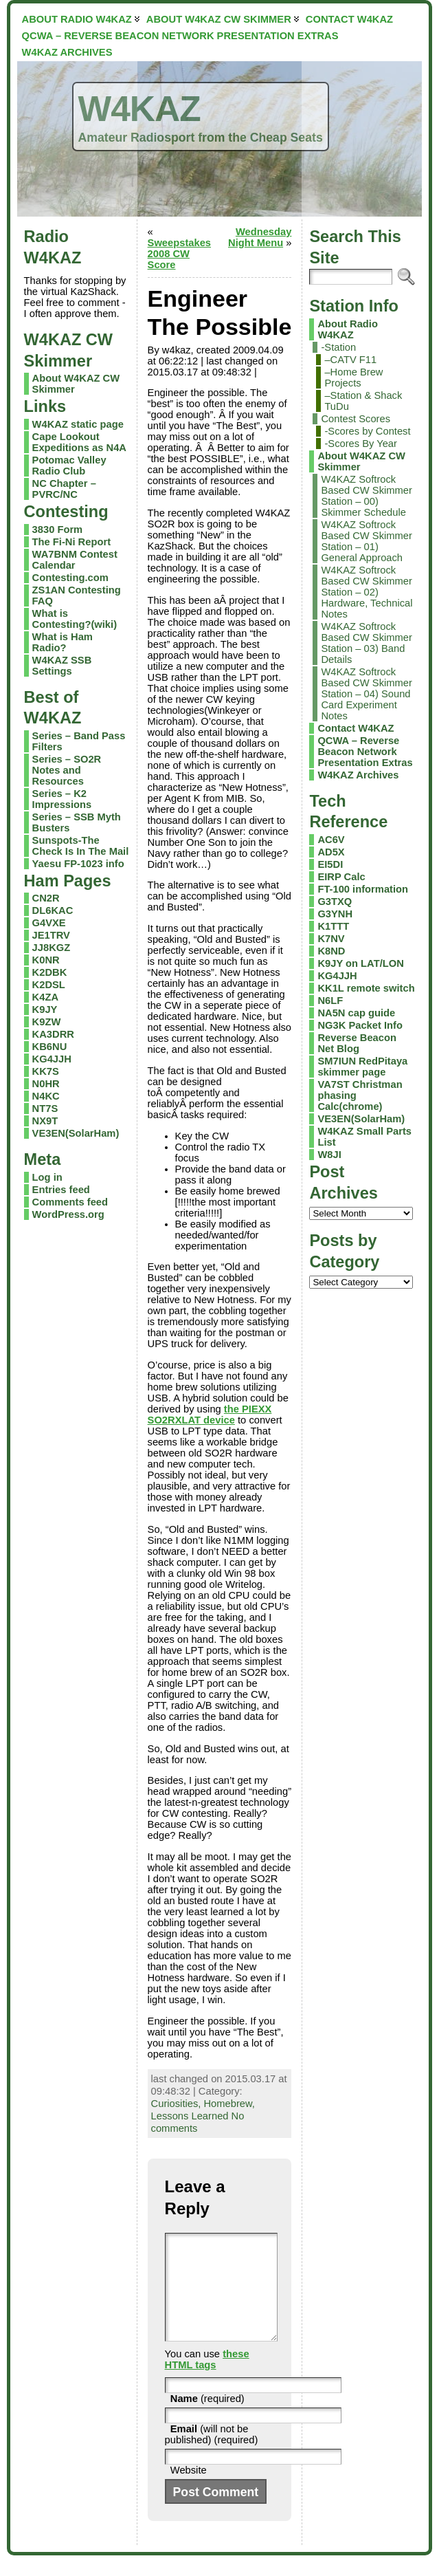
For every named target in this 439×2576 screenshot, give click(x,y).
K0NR (46, 959)
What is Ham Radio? (62, 642)
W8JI (329, 1154)
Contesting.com (70, 577)
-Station (338, 347)
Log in (47, 1177)
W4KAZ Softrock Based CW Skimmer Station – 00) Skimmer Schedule (366, 496)
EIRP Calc (341, 876)
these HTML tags (207, 2380)
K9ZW (46, 1021)
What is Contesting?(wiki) (74, 619)
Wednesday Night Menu (259, 237)
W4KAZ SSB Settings (62, 666)
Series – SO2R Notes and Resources (67, 770)
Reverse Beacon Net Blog (356, 1043)
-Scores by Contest (367, 431)
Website (188, 2490)
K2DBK (49, 972)
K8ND (331, 951)
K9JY (45, 1009)
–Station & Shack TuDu (363, 401)
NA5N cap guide (356, 1012)
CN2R (46, 898)
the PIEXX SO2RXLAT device (210, 1415)
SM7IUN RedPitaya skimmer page (362, 1067)
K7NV (330, 938)
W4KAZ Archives (357, 775)
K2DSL (48, 984)
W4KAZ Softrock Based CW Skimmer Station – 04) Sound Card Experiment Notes (366, 693)
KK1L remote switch (365, 988)
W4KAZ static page (78, 424)
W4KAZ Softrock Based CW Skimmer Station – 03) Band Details (366, 643)
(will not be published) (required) (211, 2455)
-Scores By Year (360, 443)
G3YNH (334, 913)
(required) (207, 2419)
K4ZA (45, 997)
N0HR (46, 1083)
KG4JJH (51, 1059)
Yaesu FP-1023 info (78, 863)
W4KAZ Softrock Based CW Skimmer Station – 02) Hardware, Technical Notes (366, 592)
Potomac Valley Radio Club (69, 466)
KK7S (45, 1071)
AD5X (330, 852)
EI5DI (330, 864)
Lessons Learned (190, 2115)
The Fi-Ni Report (71, 541)
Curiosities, (177, 2103)
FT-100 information (362, 889)
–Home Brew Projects (353, 378)
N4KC (46, 1096)
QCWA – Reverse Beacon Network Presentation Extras (364, 751)
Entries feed (61, 1189)
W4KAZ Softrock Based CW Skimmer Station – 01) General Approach (366, 541)
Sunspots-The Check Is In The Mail (80, 846)
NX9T (45, 1120)
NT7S (45, 1108)
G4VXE (49, 922)
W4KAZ (139, 109)
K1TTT (333, 926)
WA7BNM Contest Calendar (74, 560)
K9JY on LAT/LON (360, 963)
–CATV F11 (350, 359)
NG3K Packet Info (360, 1025)
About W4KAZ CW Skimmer (361, 461)
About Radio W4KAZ (347, 329)
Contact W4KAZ (355, 728)
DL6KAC (53, 910)
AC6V (330, 839)
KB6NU (49, 1046)
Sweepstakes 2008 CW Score (179, 253)
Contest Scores (355, 418)
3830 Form (57, 529)
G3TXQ (334, 901)
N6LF (330, 1000)
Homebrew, (228, 2103)
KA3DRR (53, 1034)
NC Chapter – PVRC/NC (64, 489)
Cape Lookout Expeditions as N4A (79, 442)
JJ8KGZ (51, 947)
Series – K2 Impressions (62, 799)
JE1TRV (51, 935)
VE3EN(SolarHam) (76, 1133)
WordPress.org (68, 1214)
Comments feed (70, 1202)
